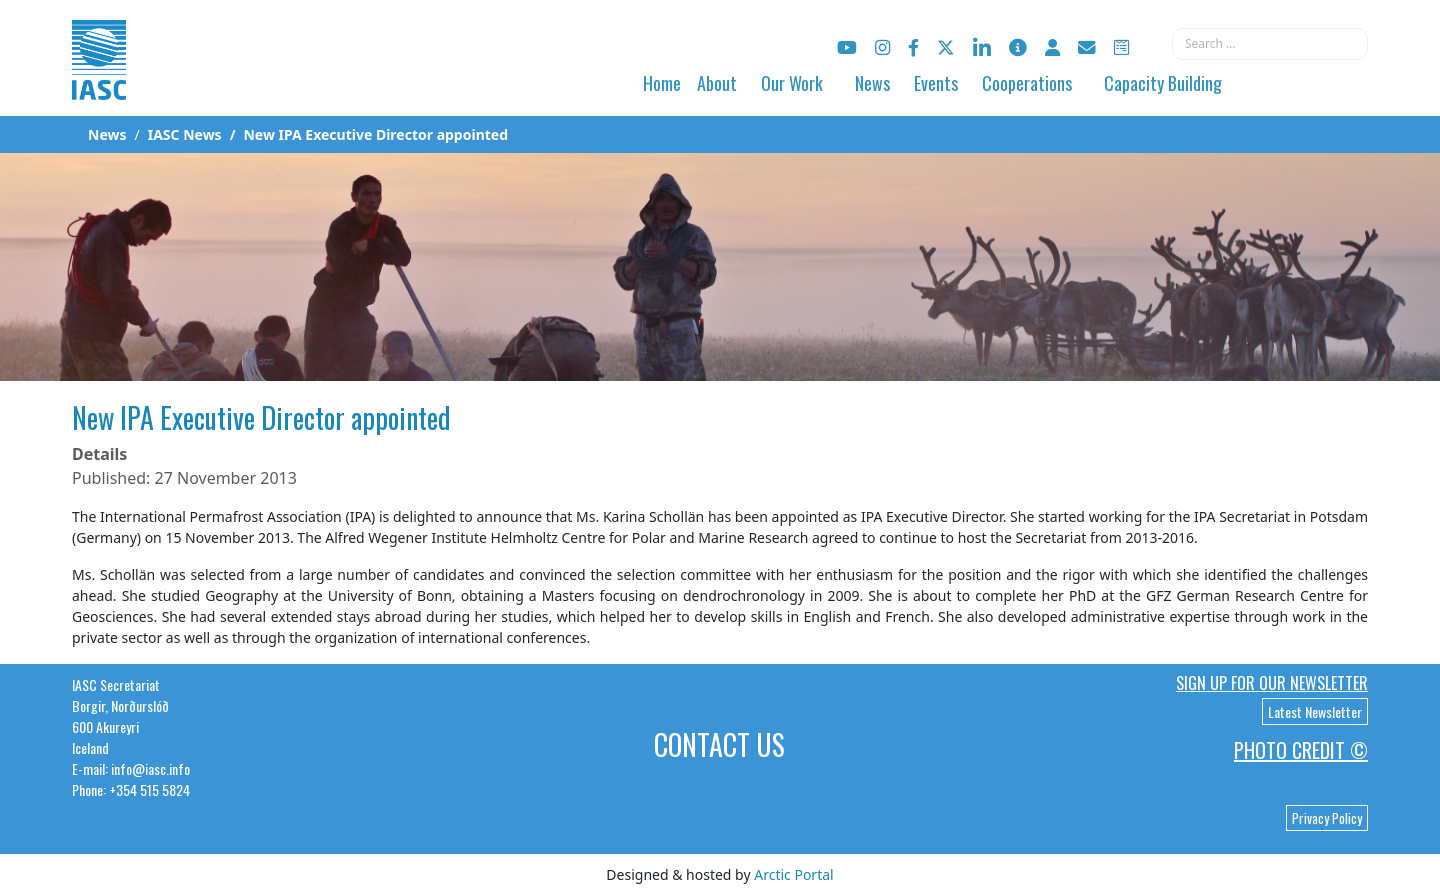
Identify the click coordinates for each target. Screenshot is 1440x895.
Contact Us (719, 744)
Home (662, 83)
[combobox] (1270, 44)
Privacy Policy (1327, 818)
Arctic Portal (793, 874)
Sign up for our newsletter (1272, 683)
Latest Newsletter (1315, 711)
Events (936, 83)
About (717, 83)
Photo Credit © (1301, 750)
